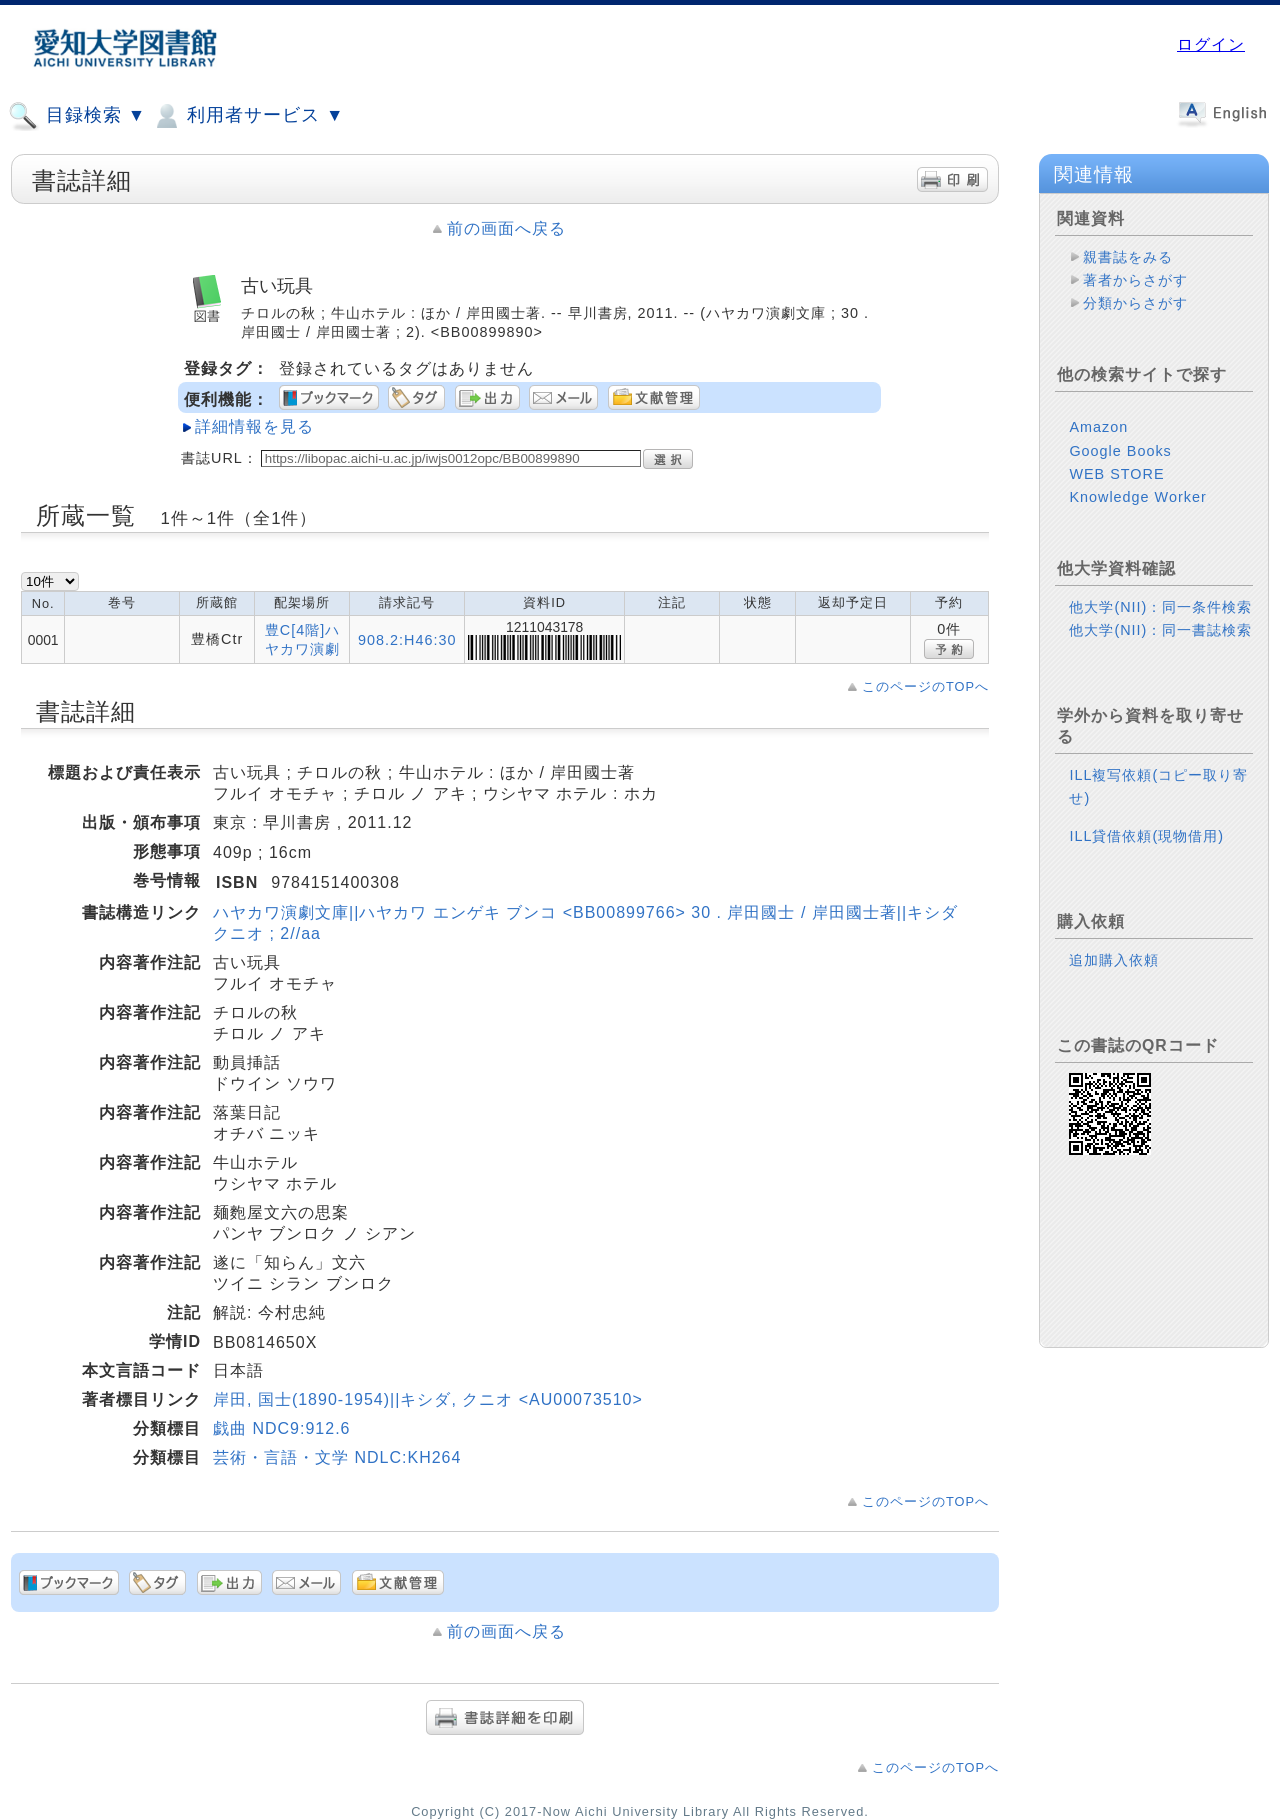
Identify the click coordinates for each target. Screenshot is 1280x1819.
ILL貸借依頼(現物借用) (1146, 836)
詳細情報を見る (254, 426)
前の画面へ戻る (506, 228)
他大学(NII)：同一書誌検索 (1160, 630)
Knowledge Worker (1137, 497)
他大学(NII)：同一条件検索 (1160, 607)
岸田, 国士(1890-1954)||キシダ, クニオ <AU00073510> (428, 1399)
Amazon (1098, 427)
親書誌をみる (1128, 257)
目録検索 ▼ (77, 116)
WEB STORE (1116, 474)
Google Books (1120, 451)
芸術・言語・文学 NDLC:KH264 (337, 1457)
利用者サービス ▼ (247, 116)
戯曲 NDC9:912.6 (282, 1428)
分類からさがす (1135, 303)
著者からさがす (1135, 280)
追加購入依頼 (1114, 960)
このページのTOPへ (925, 686)
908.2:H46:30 (407, 640)
